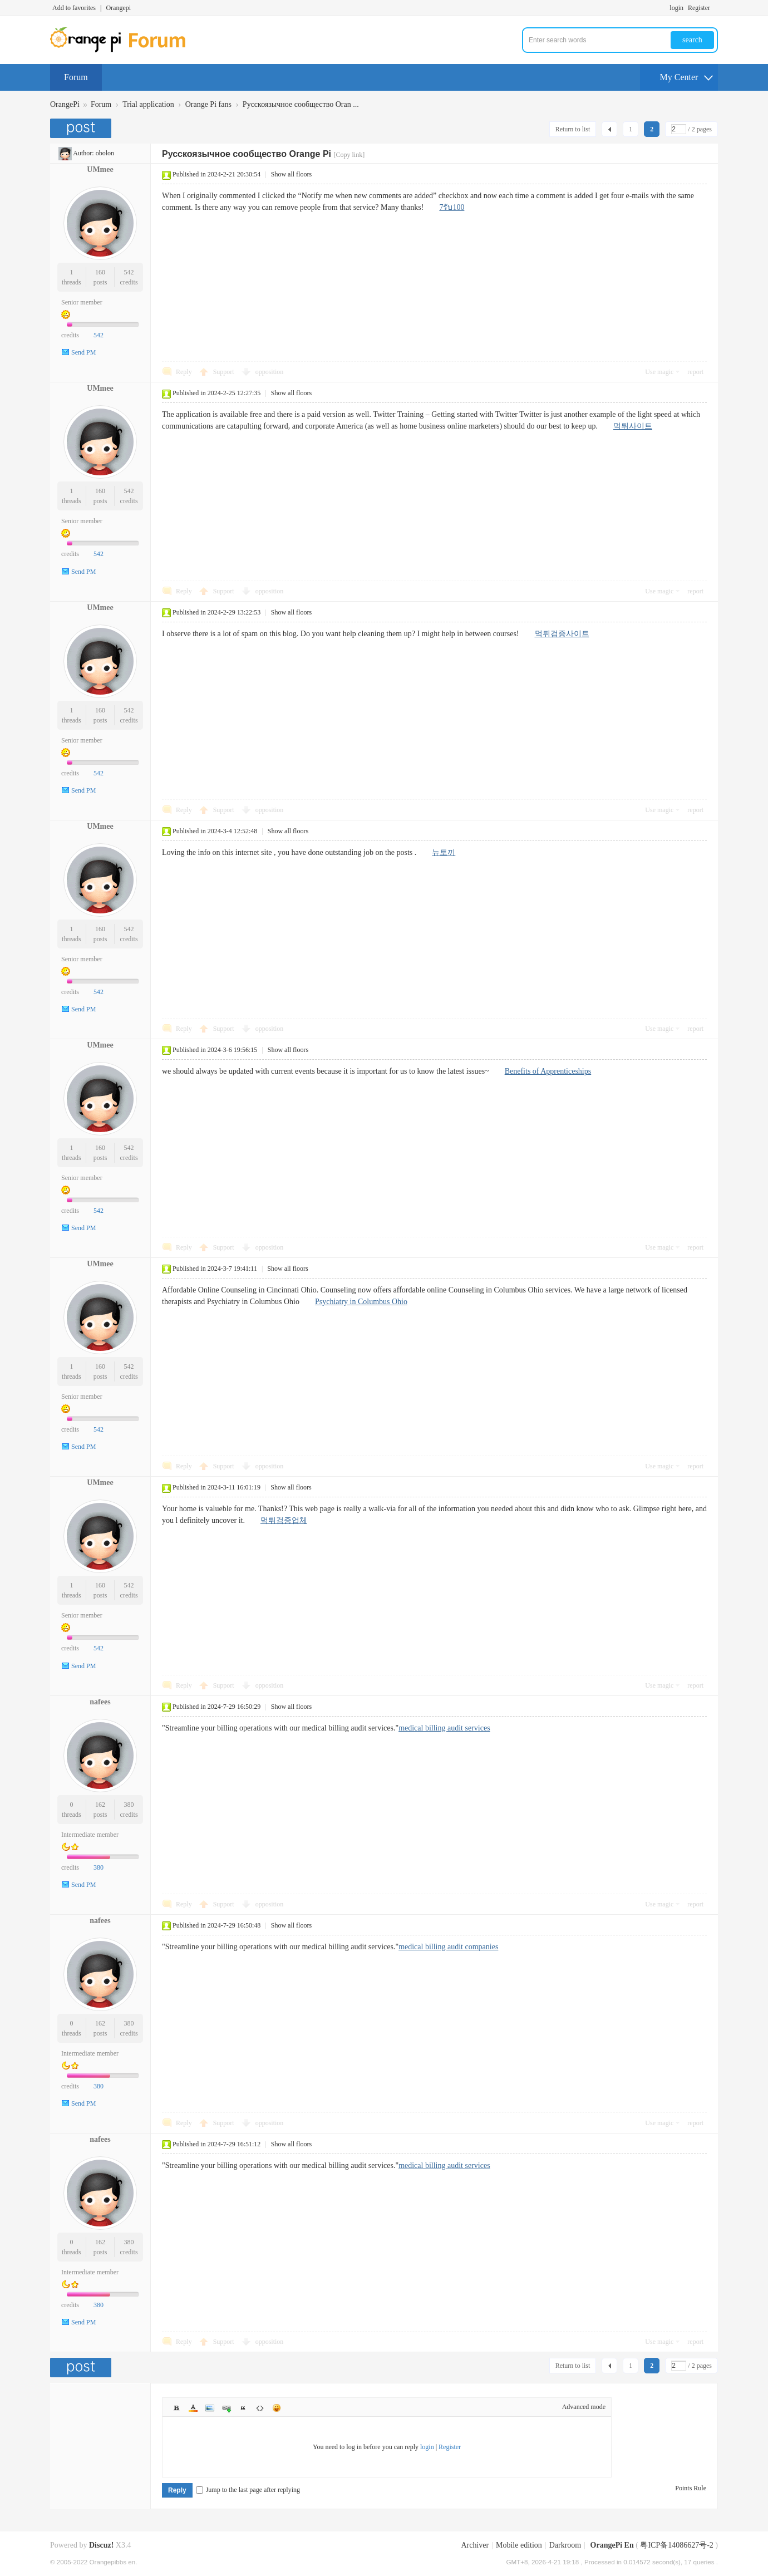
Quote (243, 2407)
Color (193, 2407)
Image (209, 2407)
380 (129, 1804)
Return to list (572, 129)
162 (100, 1804)
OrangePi (65, 104)
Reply (184, 372)
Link (226, 2407)
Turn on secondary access (715, 8)
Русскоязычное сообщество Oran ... (301, 104)
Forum (76, 77)
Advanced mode (583, 2407)
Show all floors (291, 174)
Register (699, 8)
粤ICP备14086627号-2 (676, 2545)
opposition (269, 372)
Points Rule (690, 2488)
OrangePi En (612, 2545)
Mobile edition (519, 2545)
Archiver (475, 2545)
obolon (105, 153)
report (695, 372)
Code (259, 2407)
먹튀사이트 (632, 426)
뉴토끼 (443, 852)
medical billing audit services (444, 1728)
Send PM (83, 352)
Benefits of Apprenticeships (548, 1071)
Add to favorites (74, 8)
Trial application (148, 104)
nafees (100, 1702)
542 (129, 272)
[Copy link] (349, 155)
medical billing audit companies (448, 1947)
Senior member (81, 302)
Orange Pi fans (208, 104)
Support (224, 372)
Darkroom (565, 2545)
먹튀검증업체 (283, 1520)
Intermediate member (90, 1834)
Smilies (276, 2407)
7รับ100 (451, 207)
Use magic (659, 372)
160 (100, 272)
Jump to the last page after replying (248, 2490)
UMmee (100, 169)
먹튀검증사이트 (562, 634)
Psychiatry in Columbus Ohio (361, 1301)
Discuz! (101, 2545)
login (676, 8)
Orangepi (118, 8)
